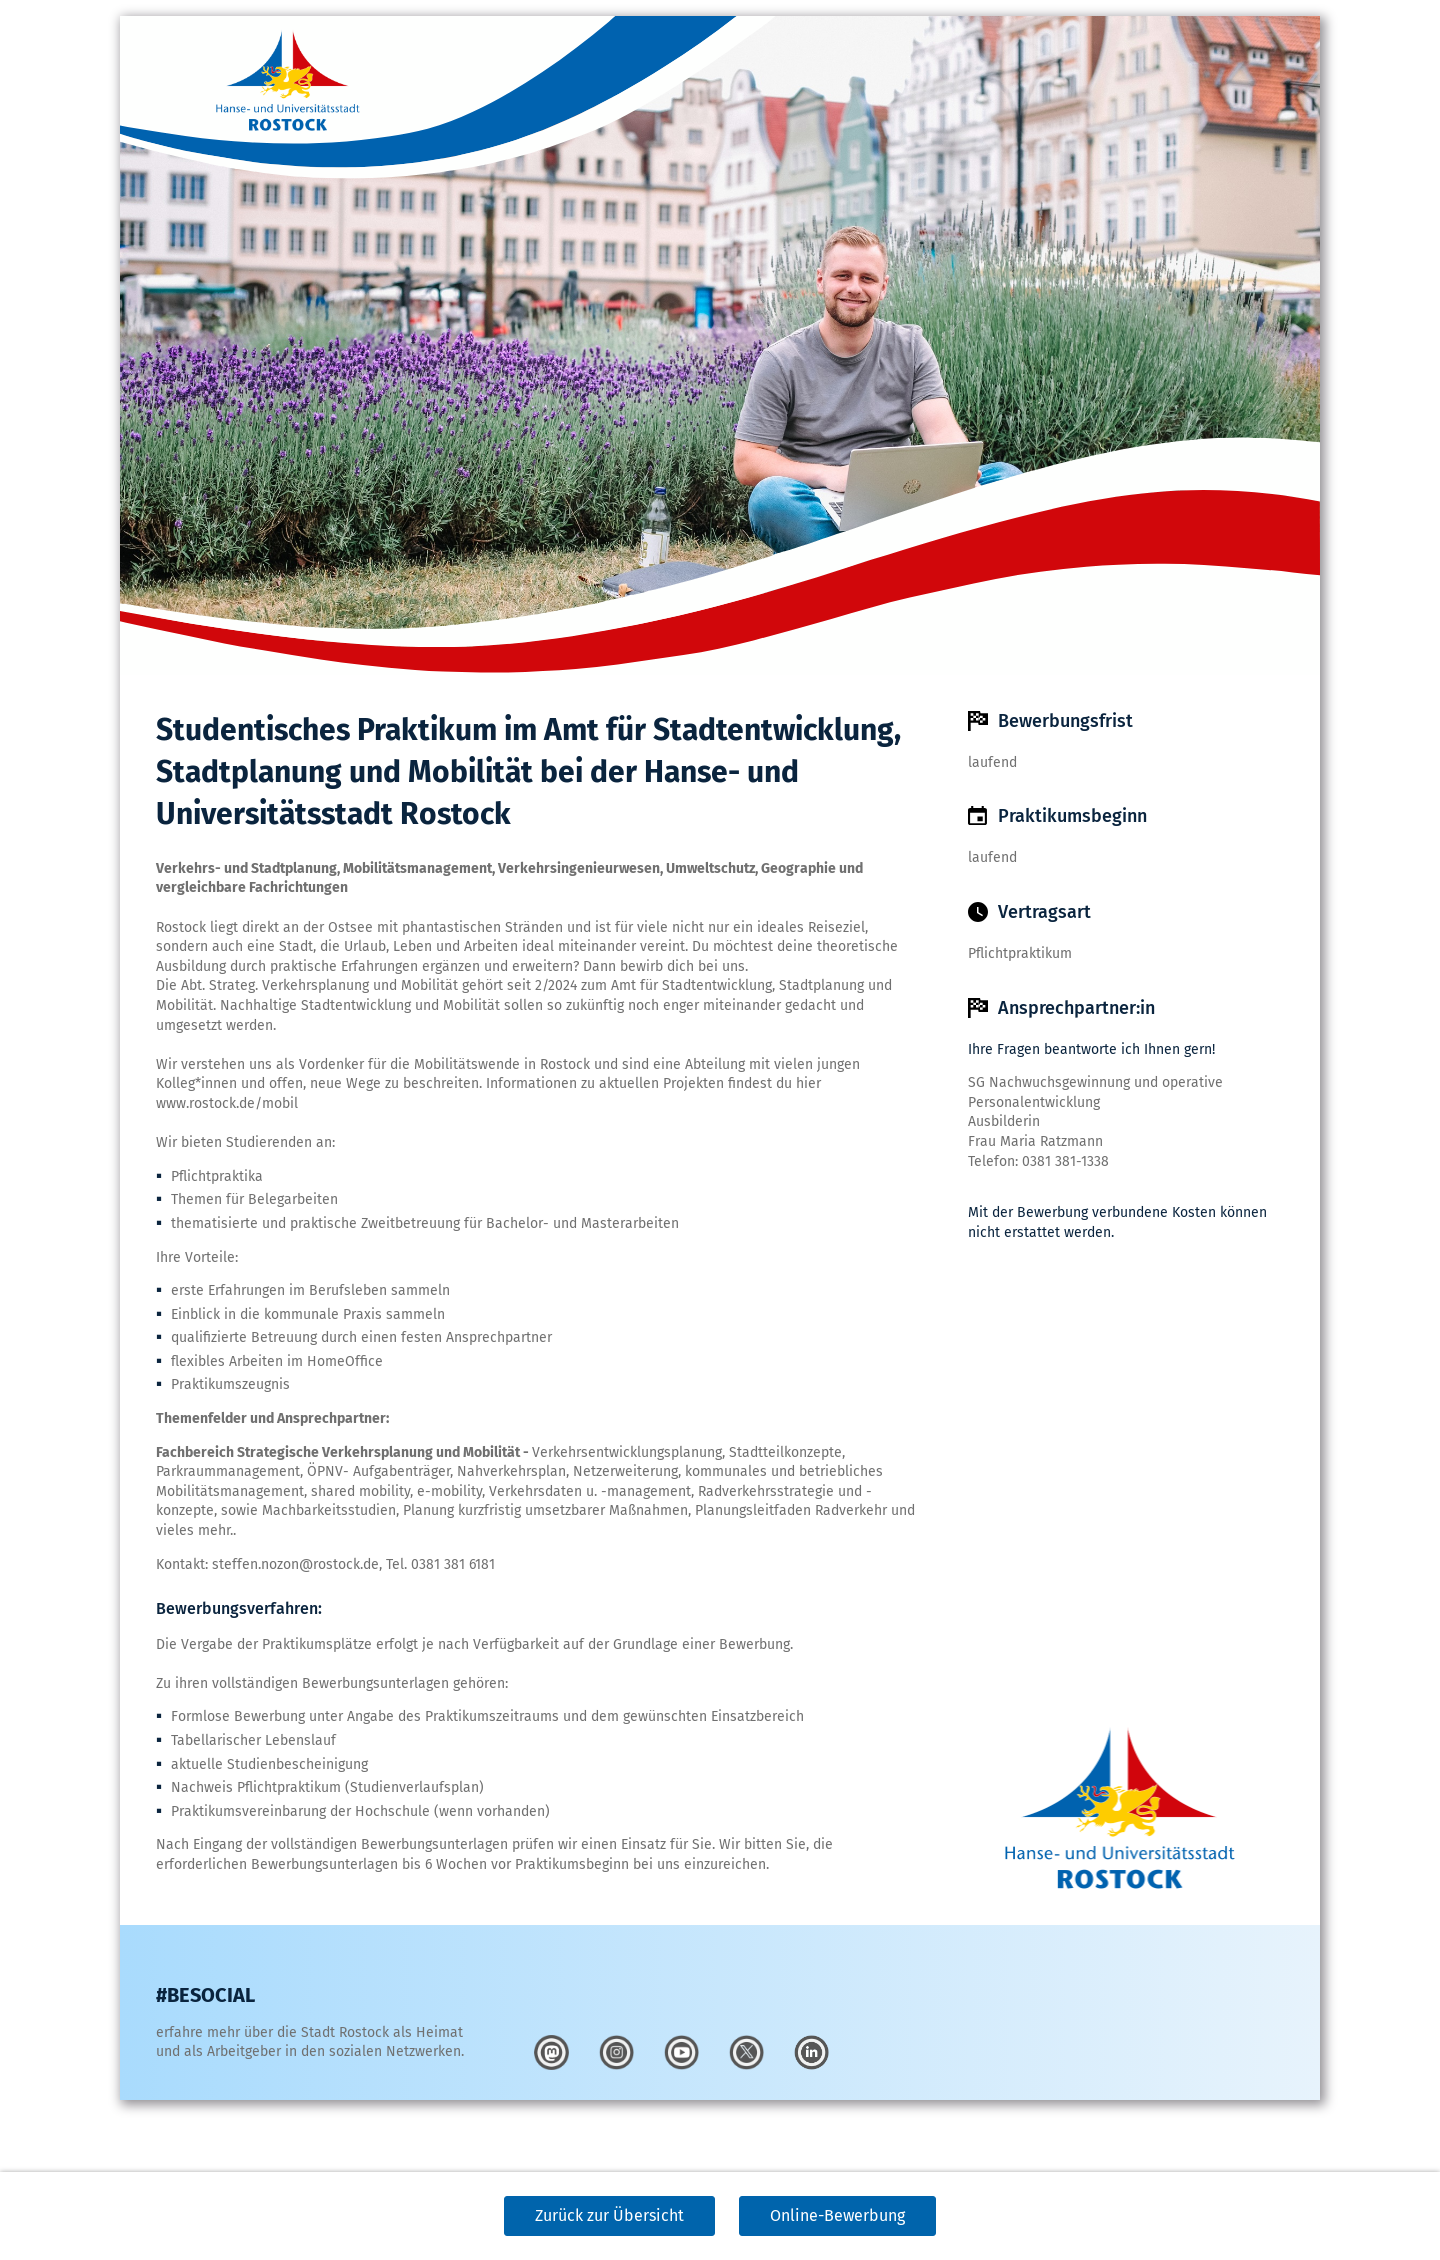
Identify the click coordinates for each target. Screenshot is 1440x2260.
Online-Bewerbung (837, 2215)
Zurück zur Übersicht (609, 2215)
